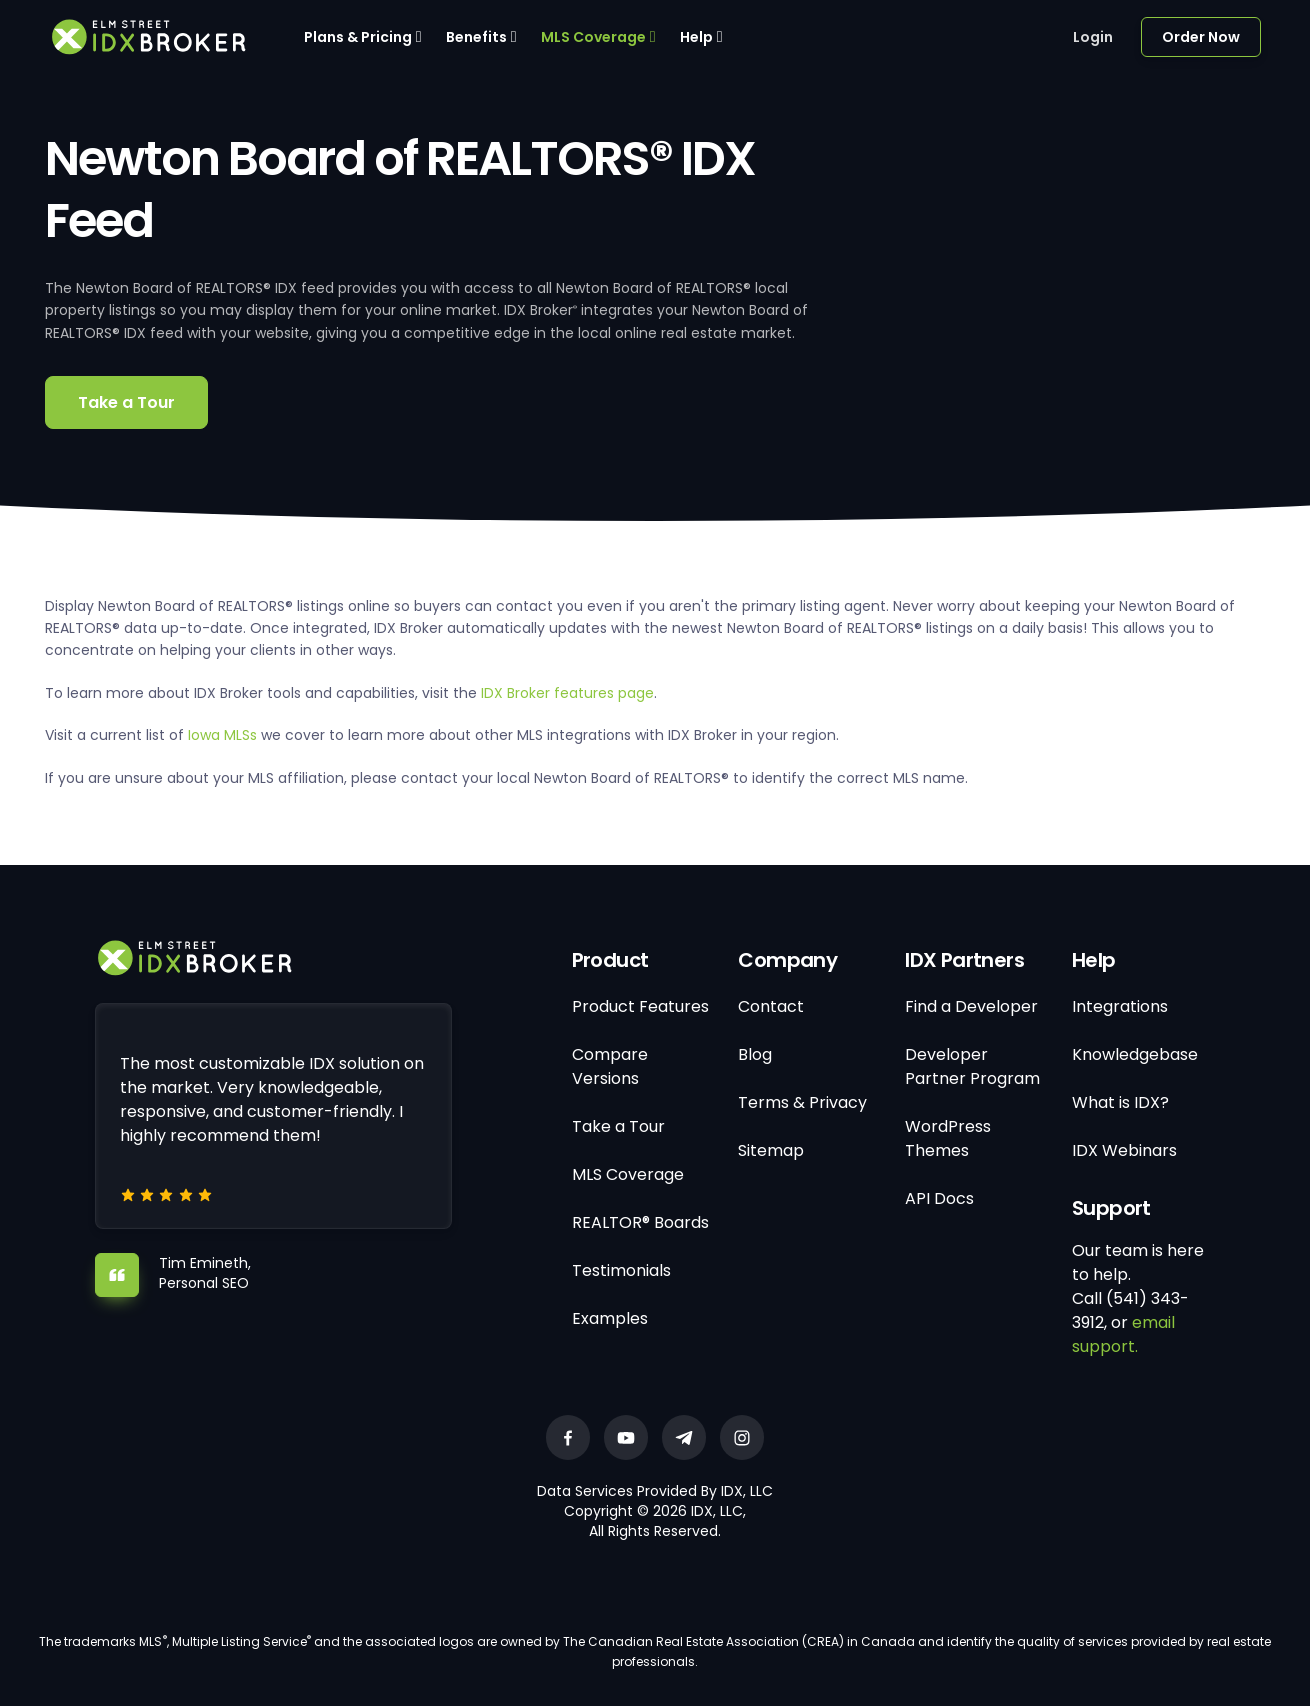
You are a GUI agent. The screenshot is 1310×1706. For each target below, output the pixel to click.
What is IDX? (1120, 1102)
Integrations (1120, 1006)
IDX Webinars (1124, 1150)
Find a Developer (971, 1006)
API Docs (939, 1198)
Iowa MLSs (222, 735)
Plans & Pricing (358, 37)
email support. (1123, 1334)
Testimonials (621, 1270)
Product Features (640, 1006)
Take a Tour (126, 402)
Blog (755, 1054)
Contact (771, 1006)
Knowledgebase (1135, 1054)
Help (696, 37)
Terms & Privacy (802, 1102)
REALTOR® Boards (640, 1222)
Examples (610, 1318)
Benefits (476, 37)
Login (1093, 37)
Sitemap (771, 1150)
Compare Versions (610, 1066)
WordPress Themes (948, 1138)
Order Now (1201, 37)
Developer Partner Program (972, 1066)
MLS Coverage (593, 37)
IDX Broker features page (567, 693)
